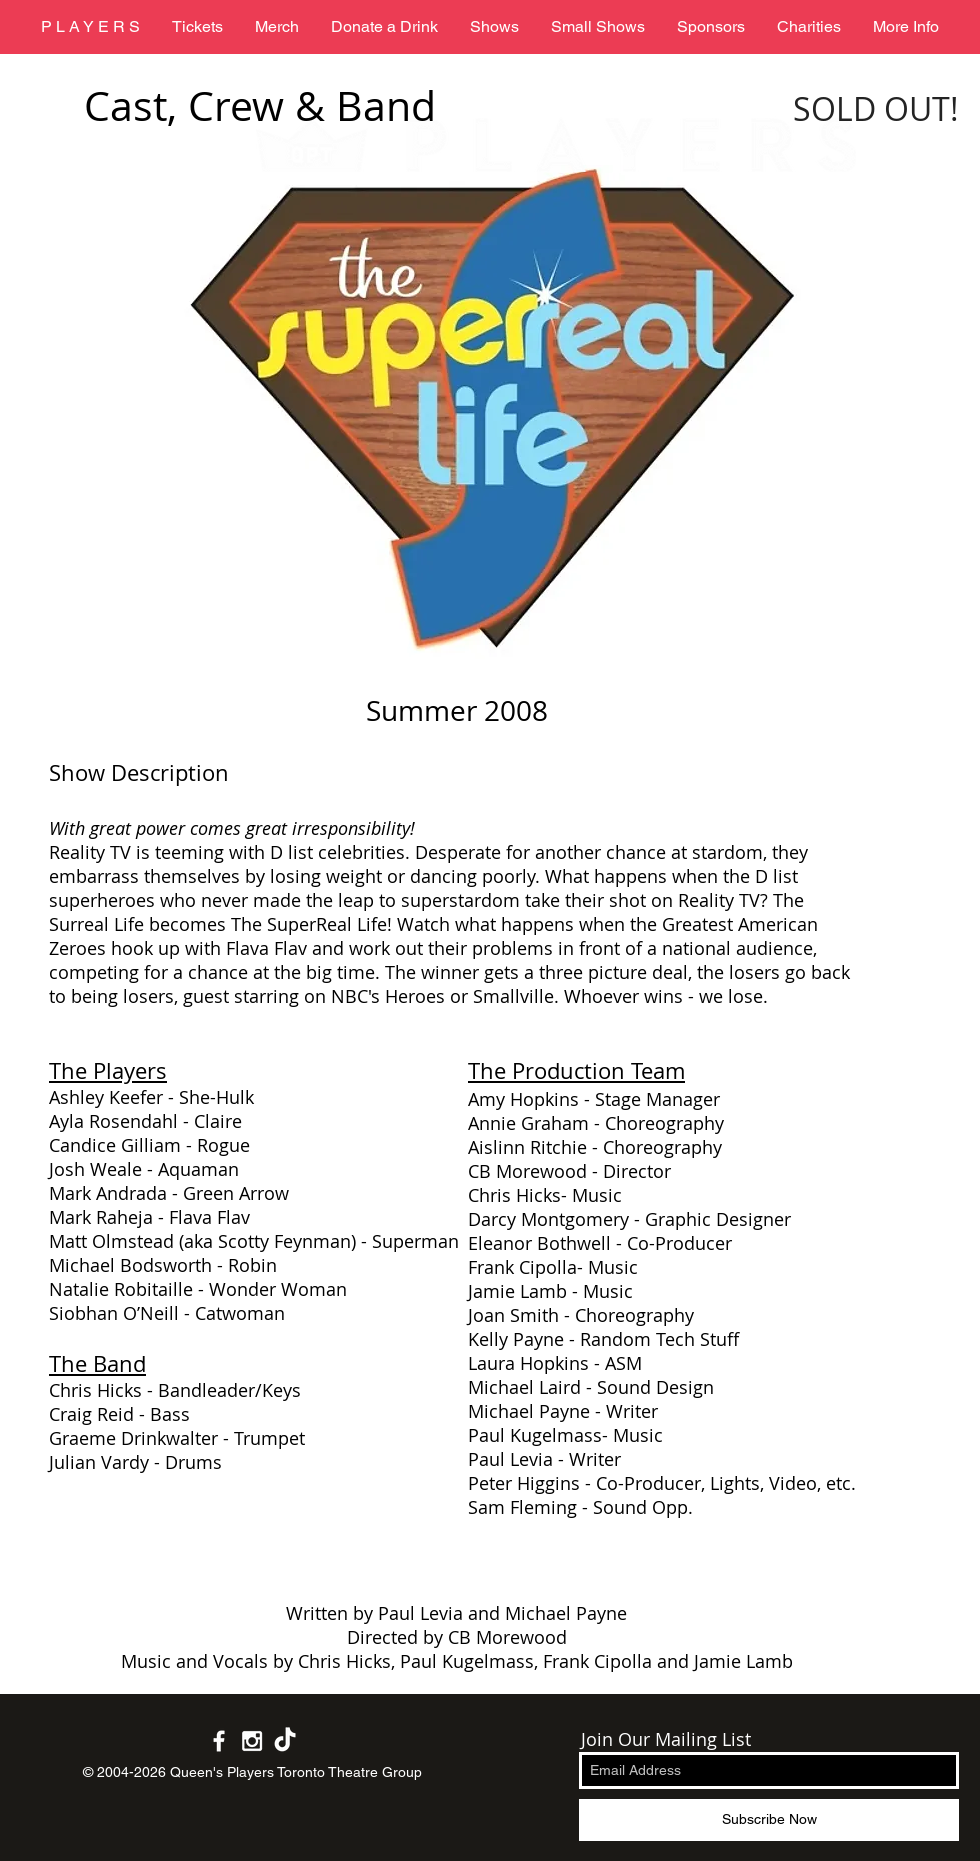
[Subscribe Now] (769, 1820)
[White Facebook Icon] (219, 1741)
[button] (494, 26)
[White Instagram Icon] (252, 1741)
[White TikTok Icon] (285, 1741)
